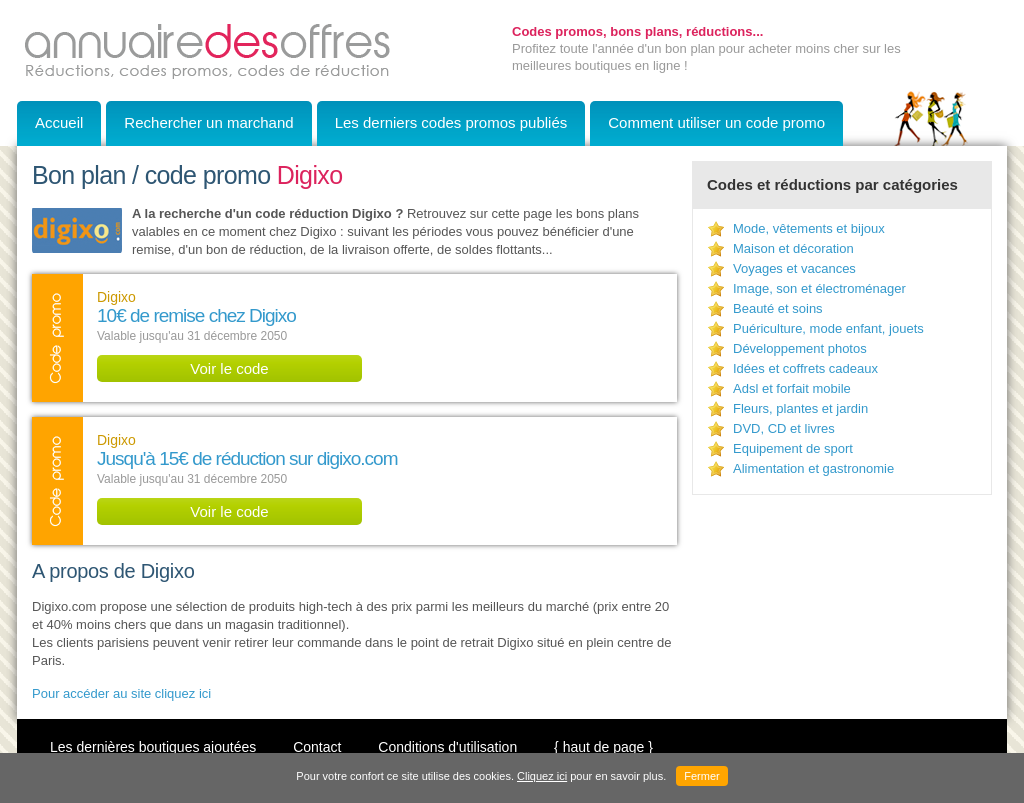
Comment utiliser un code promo (716, 122)
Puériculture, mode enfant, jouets (828, 328)
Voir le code (229, 368)
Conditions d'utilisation (447, 747)
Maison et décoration (793, 248)
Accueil (59, 122)
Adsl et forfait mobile (792, 388)
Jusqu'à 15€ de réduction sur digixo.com (247, 458)
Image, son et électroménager (819, 288)
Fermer (701, 776)
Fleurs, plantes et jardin (800, 408)
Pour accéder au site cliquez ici (121, 693)
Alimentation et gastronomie (813, 468)
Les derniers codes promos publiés (451, 122)
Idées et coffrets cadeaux (805, 368)
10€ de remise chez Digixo (196, 315)
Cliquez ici (542, 776)
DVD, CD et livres (784, 428)
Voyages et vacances (794, 268)
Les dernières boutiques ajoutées (153, 747)
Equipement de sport (793, 448)
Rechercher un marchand (208, 122)
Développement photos (800, 348)
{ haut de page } (603, 747)
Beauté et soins (778, 308)
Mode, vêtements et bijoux (809, 228)
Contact (317, 747)
